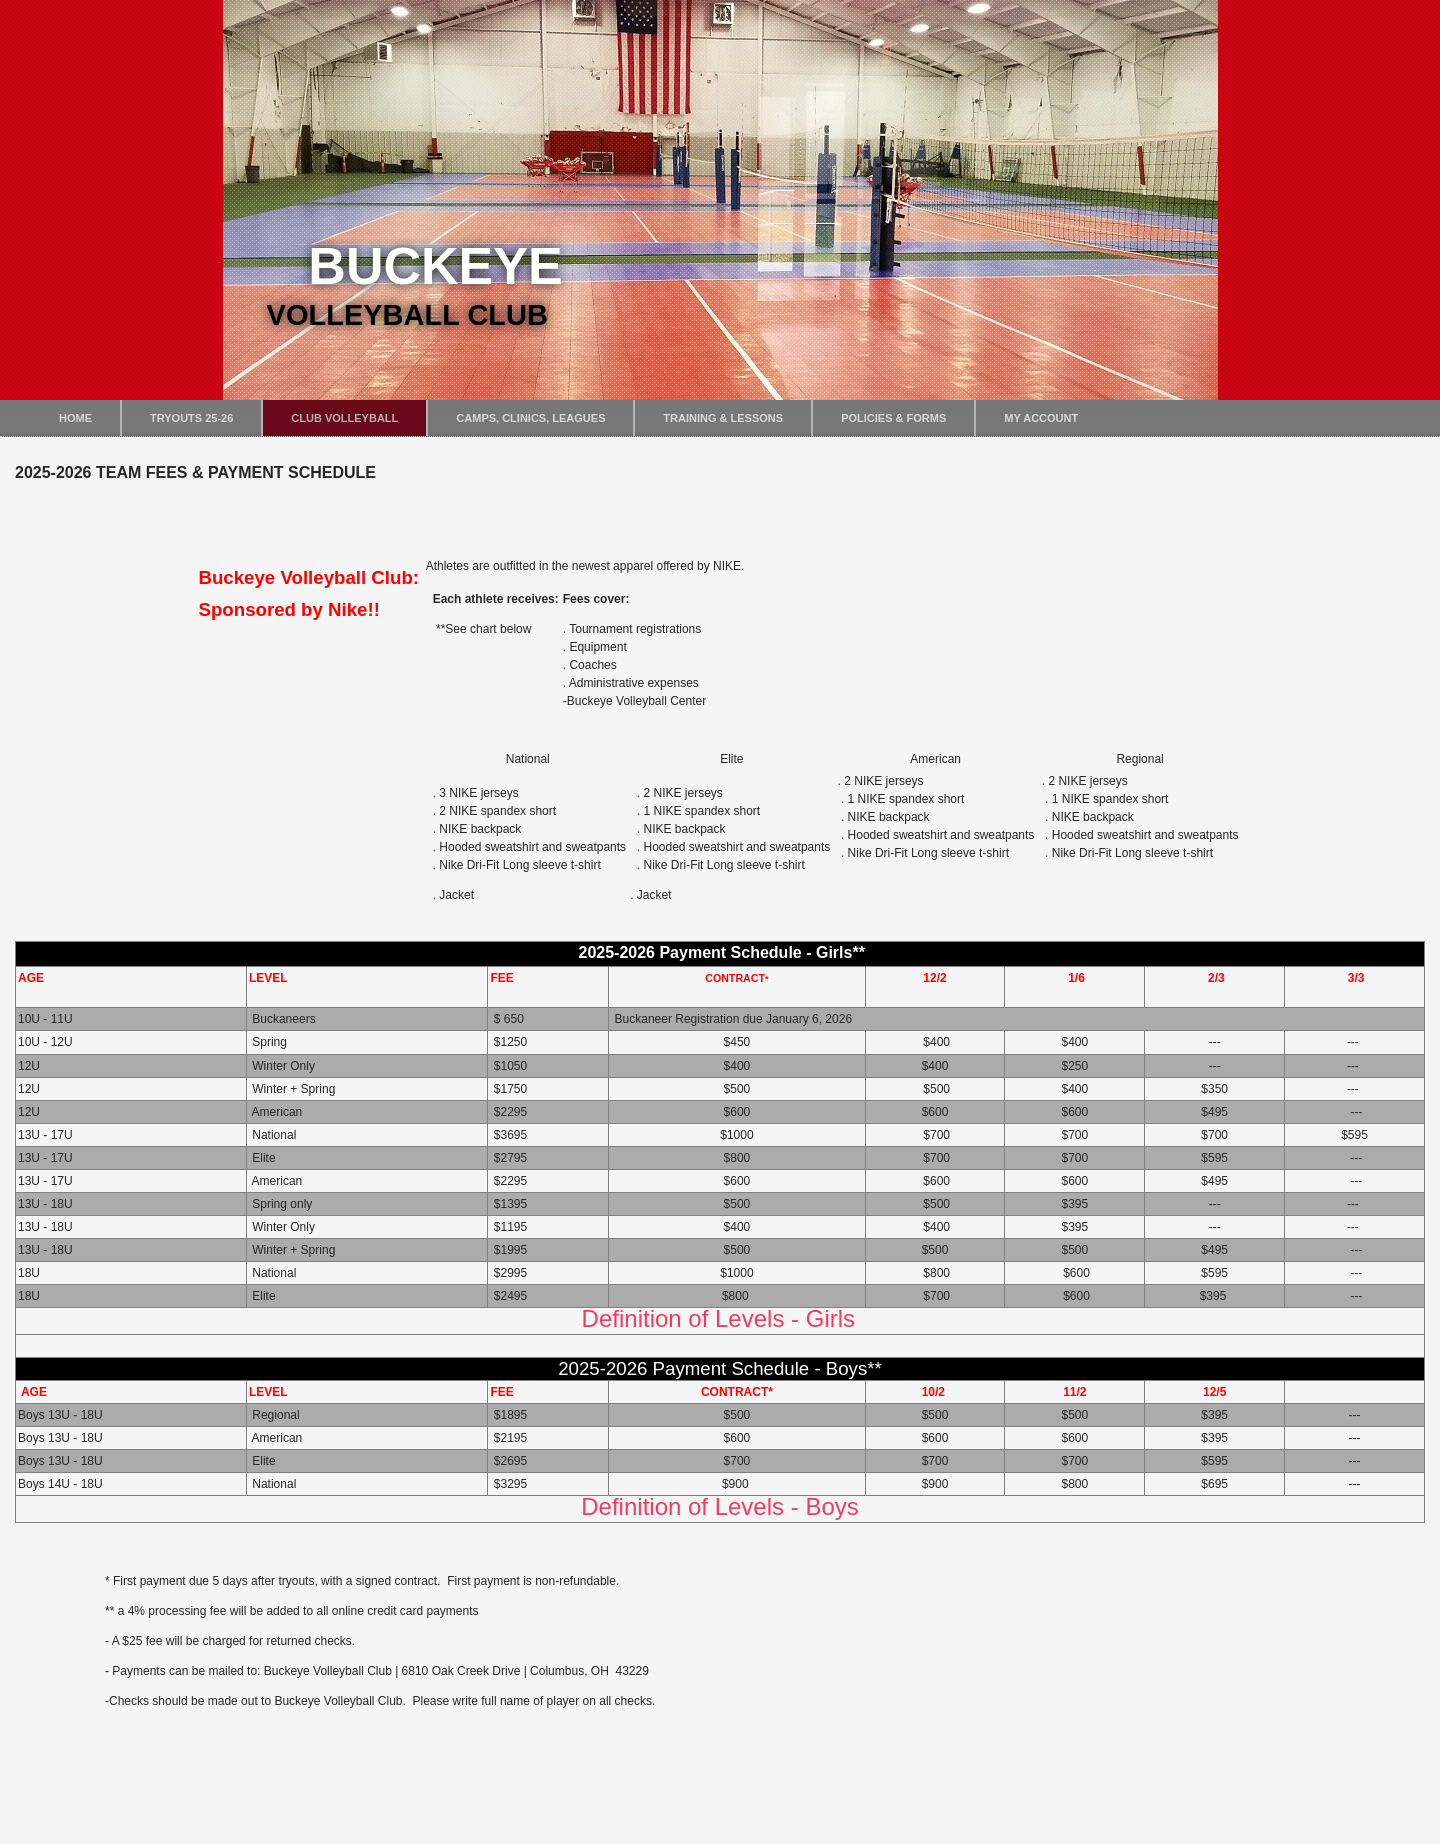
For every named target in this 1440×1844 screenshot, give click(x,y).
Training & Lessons (723, 418)
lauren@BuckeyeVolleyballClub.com (337, 1778)
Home (75, 418)
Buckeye (435, 266)
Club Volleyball (344, 418)
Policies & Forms (893, 418)
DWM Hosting (763, 1838)
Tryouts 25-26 (191, 418)
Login (51, 1806)
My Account (1041, 418)
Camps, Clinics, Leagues (530, 418)
